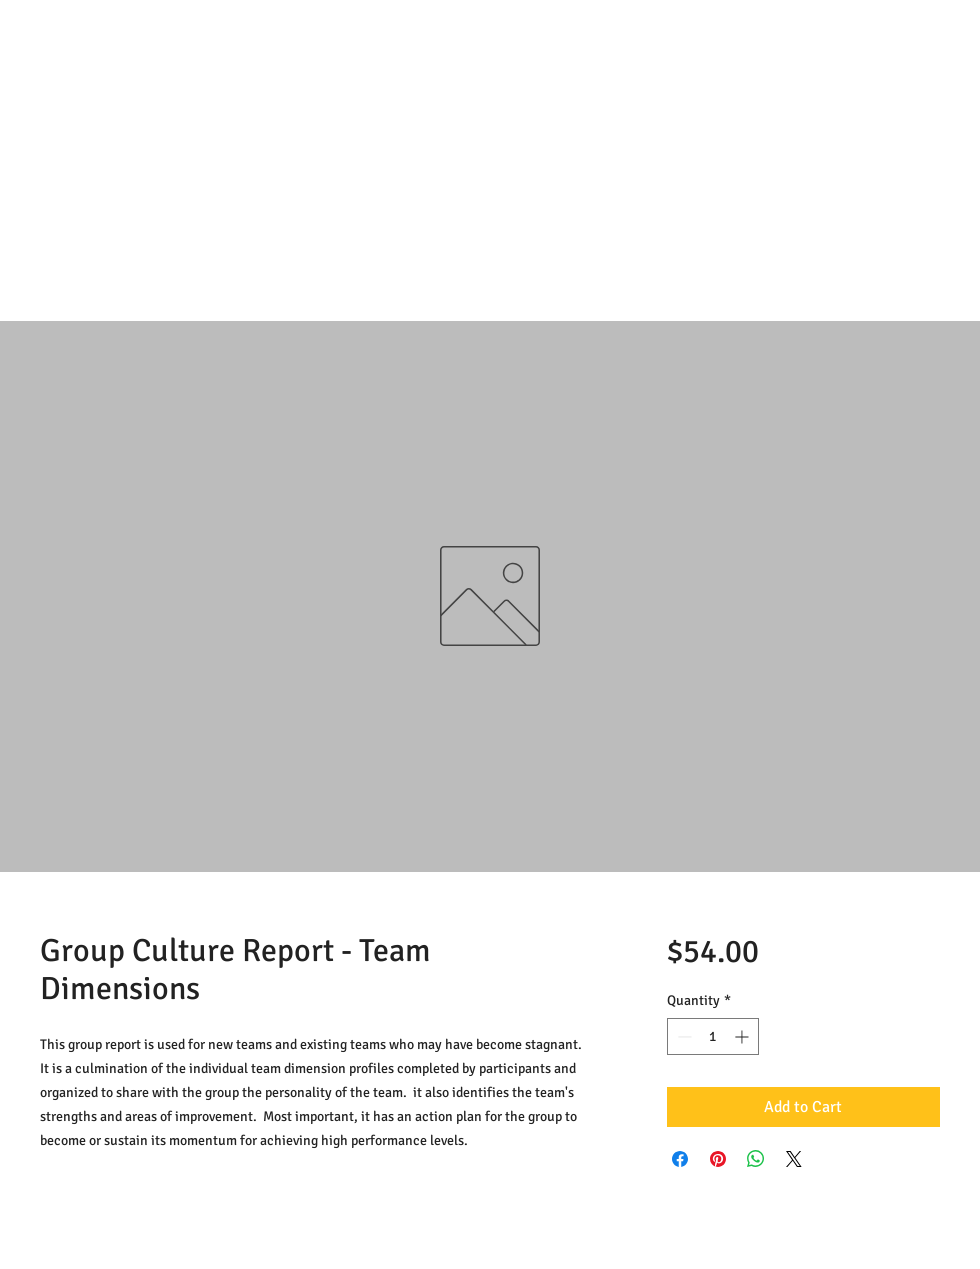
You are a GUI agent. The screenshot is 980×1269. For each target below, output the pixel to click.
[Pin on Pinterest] (718, 1159)
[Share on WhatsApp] (756, 1159)
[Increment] (743, 1036)
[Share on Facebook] (680, 1159)
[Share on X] (794, 1159)
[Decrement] (682, 1036)
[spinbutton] (713, 1036)
